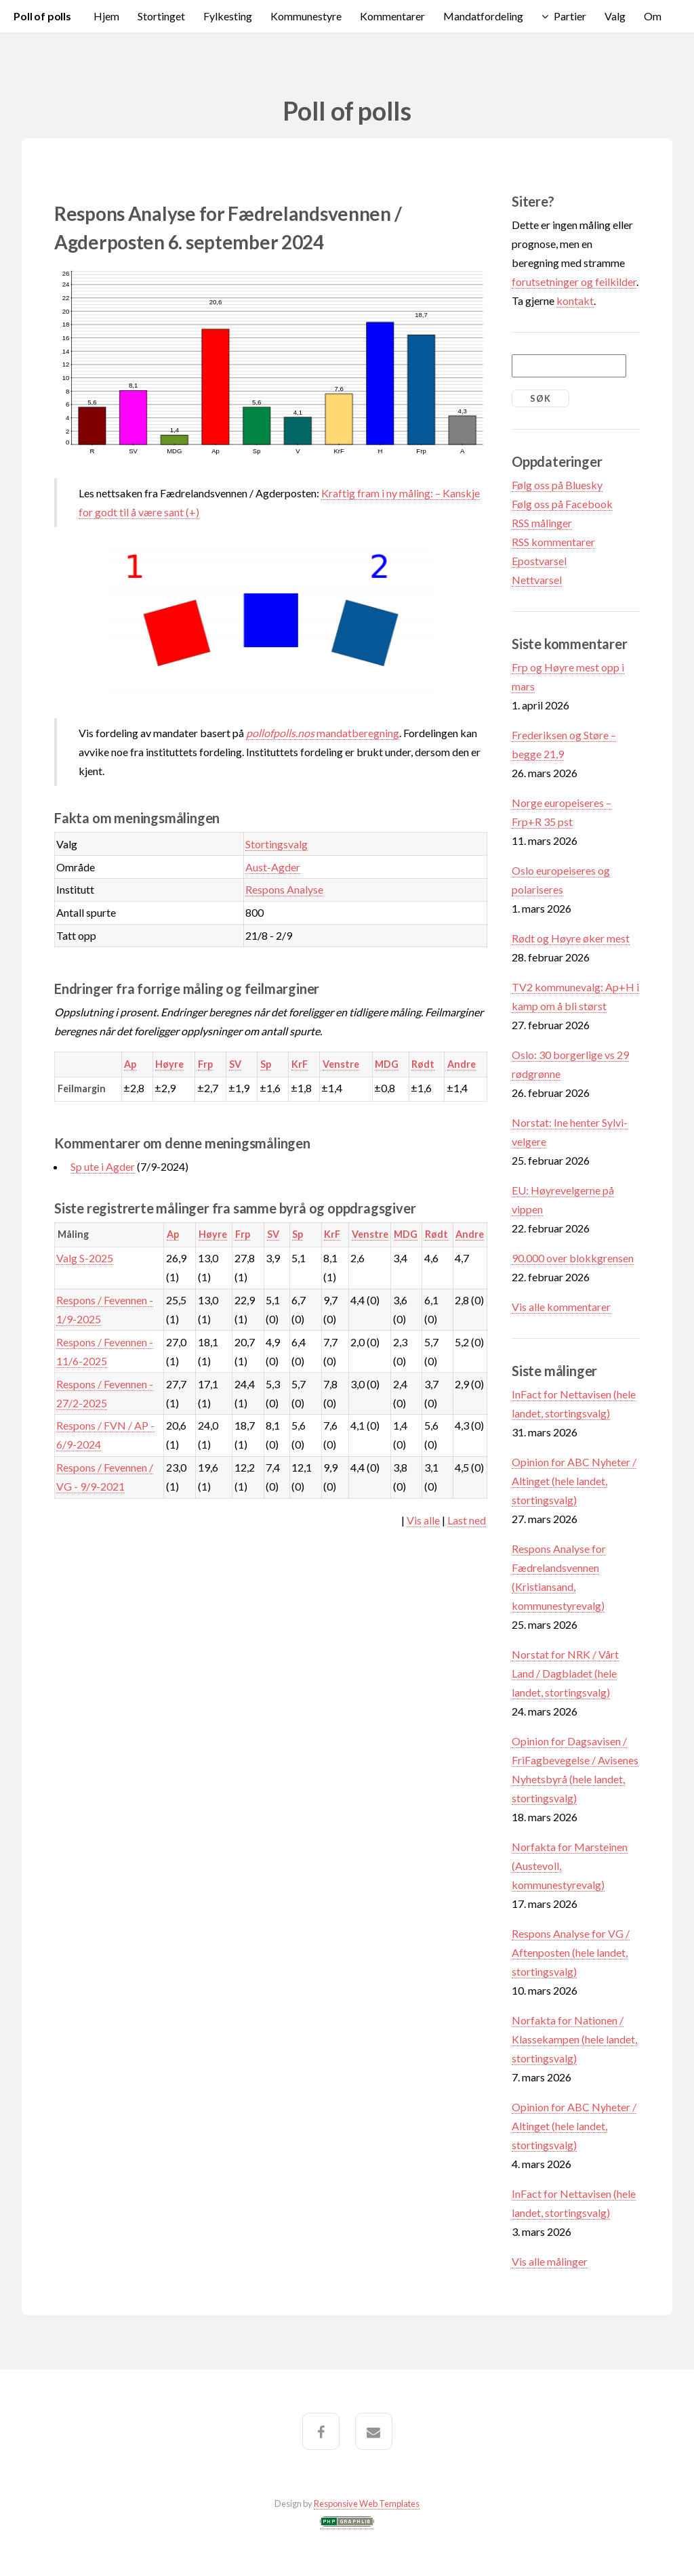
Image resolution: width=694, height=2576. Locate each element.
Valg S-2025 (84, 1257)
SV (235, 1064)
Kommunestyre (306, 15)
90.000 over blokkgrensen (573, 1257)
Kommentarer (392, 15)
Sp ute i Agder (102, 1166)
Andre (461, 1064)
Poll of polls (42, 15)
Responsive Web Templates (367, 2503)
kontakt (575, 300)
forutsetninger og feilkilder (574, 281)
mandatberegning (322, 732)
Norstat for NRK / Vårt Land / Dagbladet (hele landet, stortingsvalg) (565, 1673)
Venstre (341, 1064)
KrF (299, 1064)
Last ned (466, 1520)
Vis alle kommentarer (561, 1306)
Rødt (422, 1064)
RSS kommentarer (553, 541)
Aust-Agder (272, 866)
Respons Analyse (284, 889)
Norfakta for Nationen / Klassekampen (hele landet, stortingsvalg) (574, 2039)
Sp (265, 1064)
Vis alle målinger (550, 2261)
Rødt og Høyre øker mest (571, 938)
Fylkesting (227, 15)
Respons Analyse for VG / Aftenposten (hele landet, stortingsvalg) (571, 1952)
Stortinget (161, 15)
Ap (130, 1064)
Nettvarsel (537, 579)
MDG (387, 1064)
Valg (615, 15)
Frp (205, 1064)
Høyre (169, 1064)
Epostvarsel (539, 560)
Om (652, 15)
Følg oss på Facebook (562, 503)
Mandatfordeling (483, 15)
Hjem (106, 15)
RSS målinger (542, 522)
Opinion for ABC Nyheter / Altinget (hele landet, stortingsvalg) (574, 1480)
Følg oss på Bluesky (557, 484)
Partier (570, 15)
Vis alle (423, 1520)
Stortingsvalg (276, 843)
